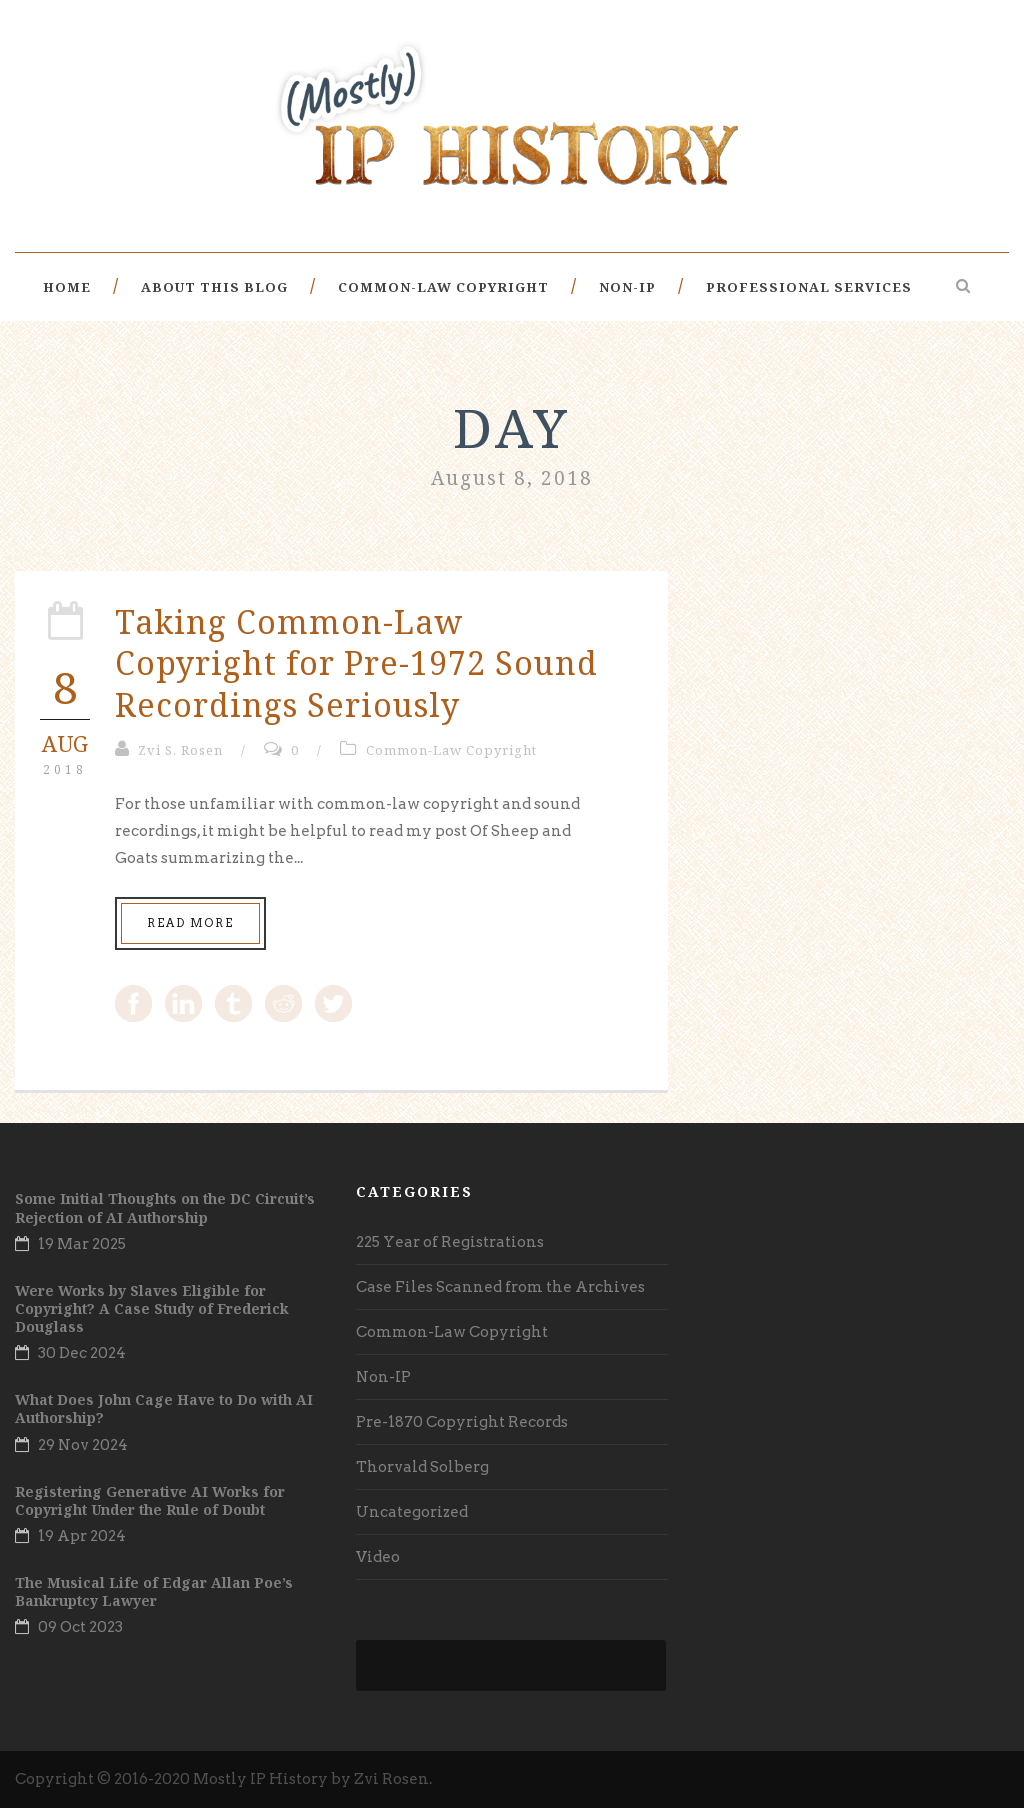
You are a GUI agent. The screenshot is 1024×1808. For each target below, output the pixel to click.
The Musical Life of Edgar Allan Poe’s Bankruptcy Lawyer (154, 1591)
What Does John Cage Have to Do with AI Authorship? (164, 1408)
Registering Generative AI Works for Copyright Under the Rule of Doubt (150, 1500)
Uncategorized (412, 1512)
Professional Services (809, 287)
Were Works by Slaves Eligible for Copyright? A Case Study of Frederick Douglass (152, 1308)
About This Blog (214, 287)
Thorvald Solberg (422, 1467)
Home (67, 287)
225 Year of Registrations (450, 1242)
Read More (190, 923)
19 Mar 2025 (82, 1244)
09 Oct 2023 (80, 1627)
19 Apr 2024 (82, 1536)
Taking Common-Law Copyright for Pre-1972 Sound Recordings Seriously (356, 663)
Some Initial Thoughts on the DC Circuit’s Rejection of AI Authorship (165, 1207)
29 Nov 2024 (83, 1445)
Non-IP (627, 287)
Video (378, 1557)
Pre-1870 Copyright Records (462, 1422)
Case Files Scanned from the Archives (500, 1287)
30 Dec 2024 (82, 1353)
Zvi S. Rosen (180, 750)
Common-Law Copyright (443, 287)
